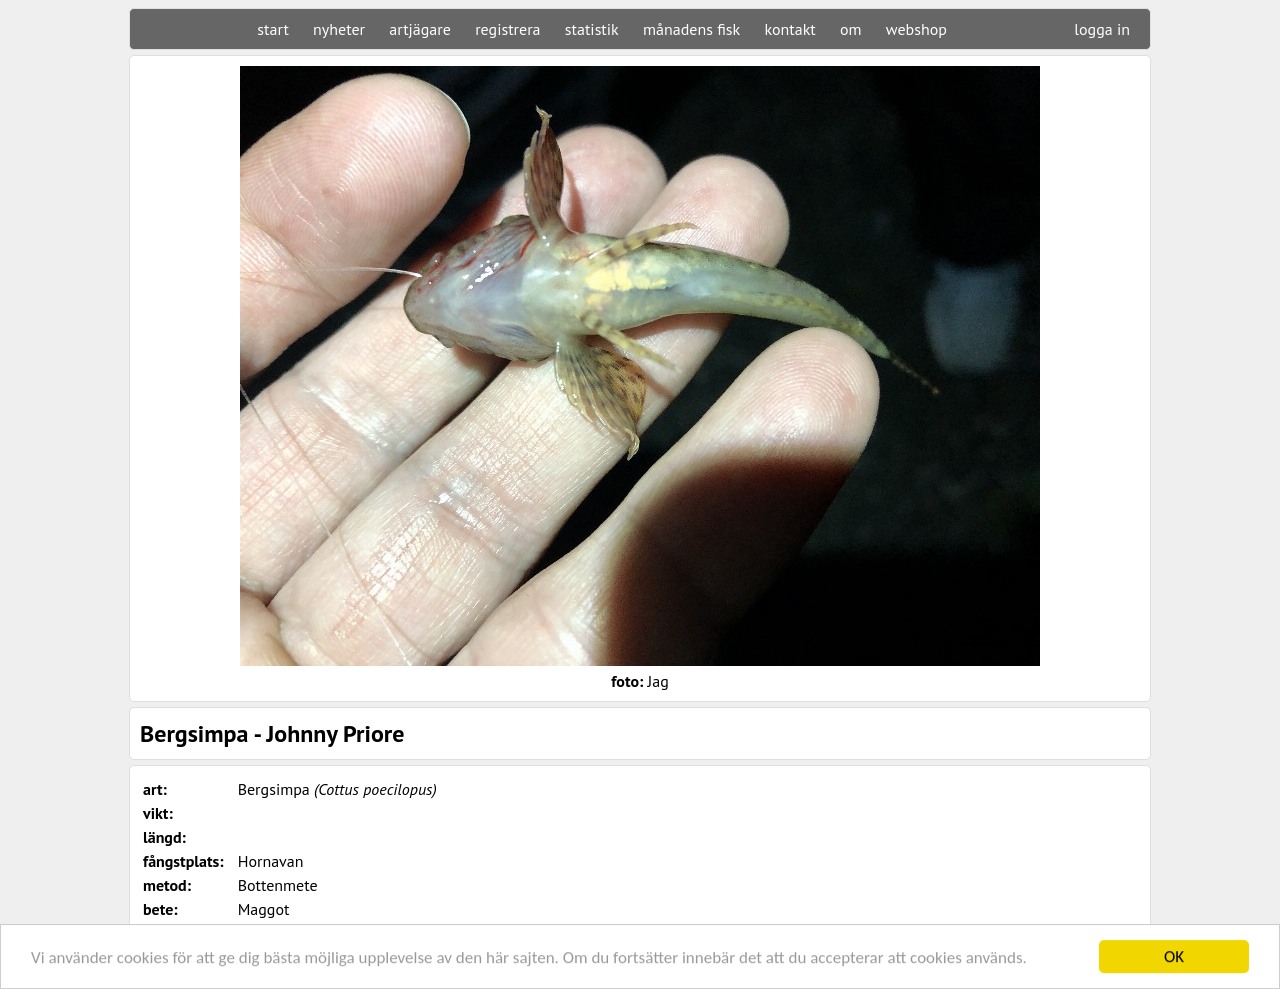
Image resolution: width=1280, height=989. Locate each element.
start (272, 29)
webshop (916, 29)
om (851, 29)
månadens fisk (691, 29)
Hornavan (271, 861)
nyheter (339, 29)
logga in (1102, 29)
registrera (507, 29)
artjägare (420, 29)
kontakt (789, 29)
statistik (592, 29)
